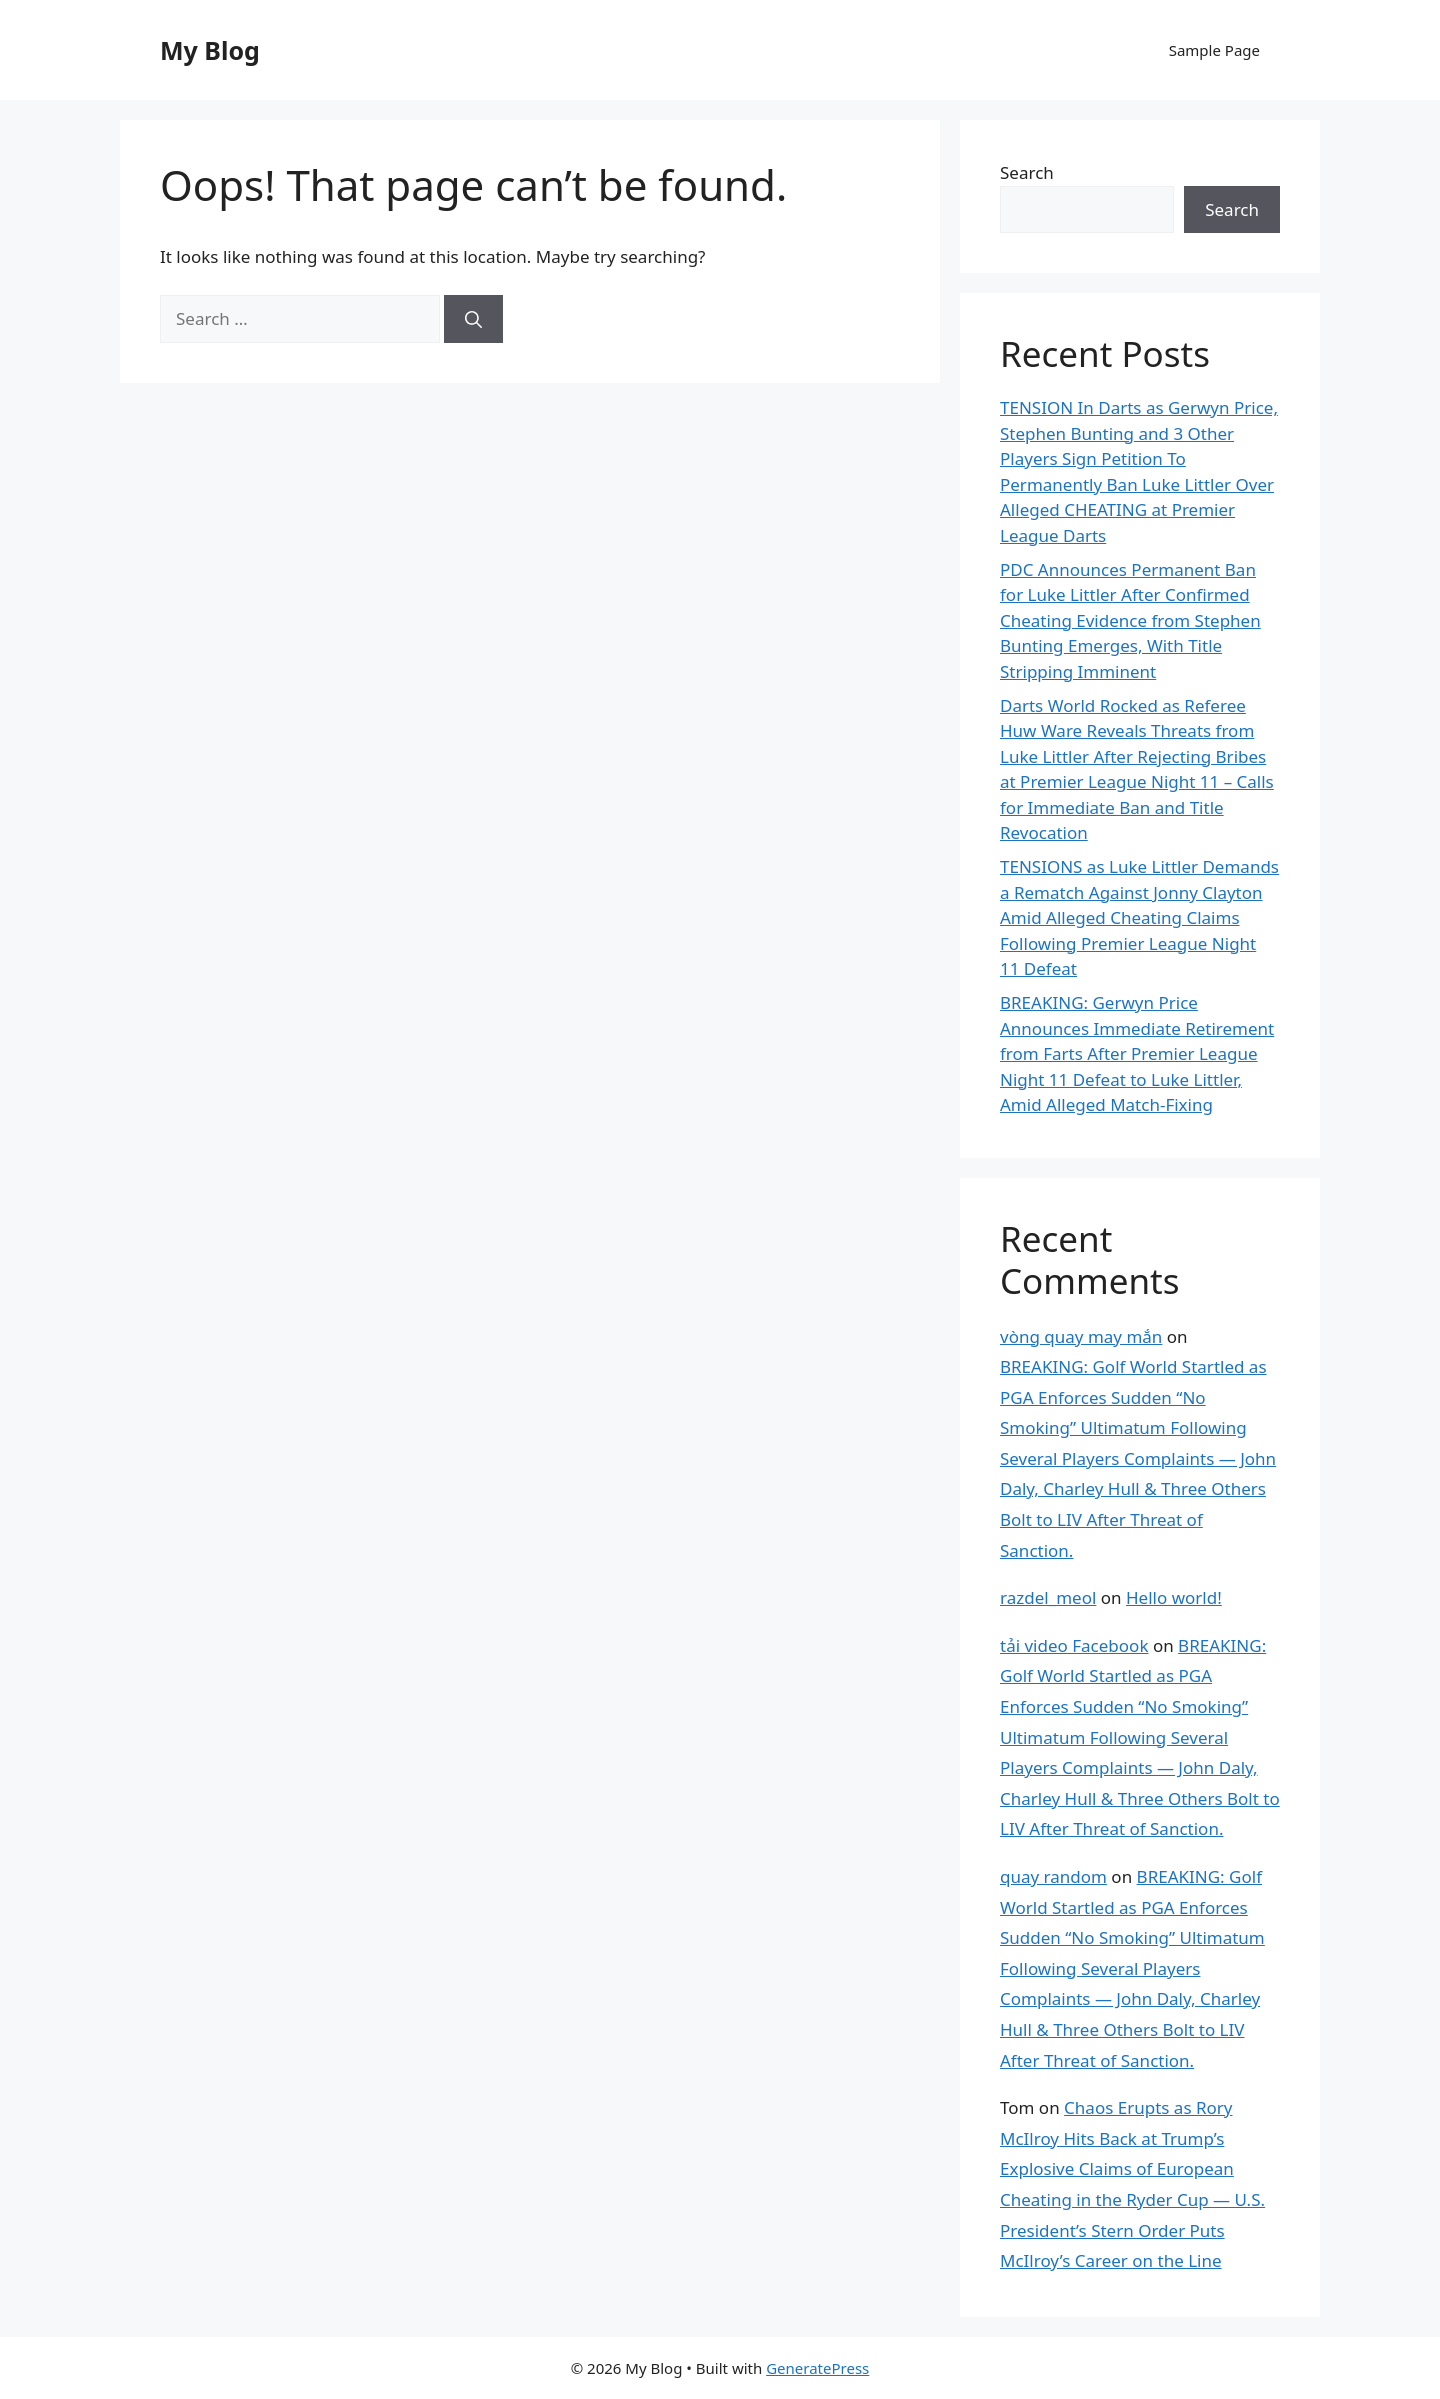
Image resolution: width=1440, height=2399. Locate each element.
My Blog (210, 50)
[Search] (473, 319)
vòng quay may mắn (1081, 1336)
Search (1027, 172)
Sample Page (1214, 50)
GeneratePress (817, 2368)
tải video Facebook (1074, 1645)
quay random (1053, 1876)
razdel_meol (1048, 1597)
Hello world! (1174, 1597)
